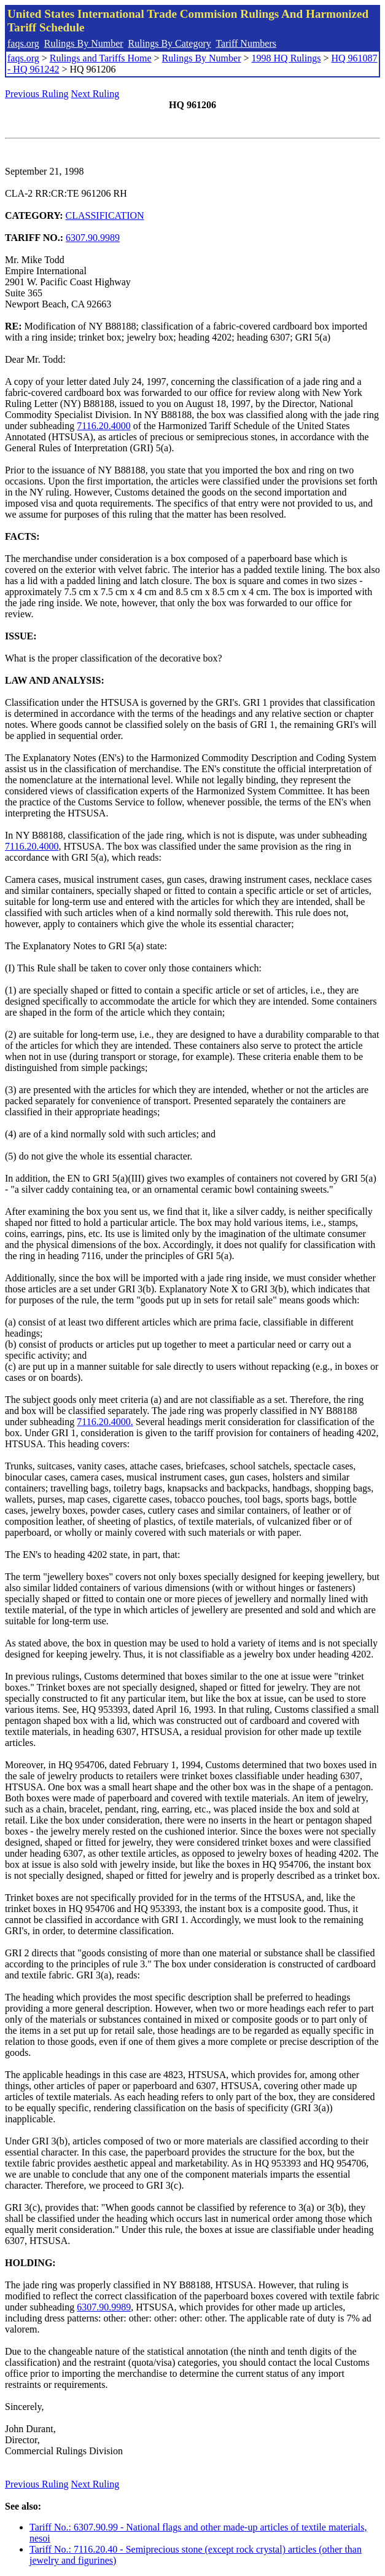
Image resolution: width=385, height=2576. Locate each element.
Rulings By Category (169, 43)
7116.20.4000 (103, 426)
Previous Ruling (37, 94)
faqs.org (23, 43)
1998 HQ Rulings (286, 58)
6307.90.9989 (93, 237)
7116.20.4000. (105, 1421)
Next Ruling (95, 94)
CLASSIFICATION (105, 215)
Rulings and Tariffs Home (101, 58)
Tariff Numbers (246, 43)
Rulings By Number (83, 43)
